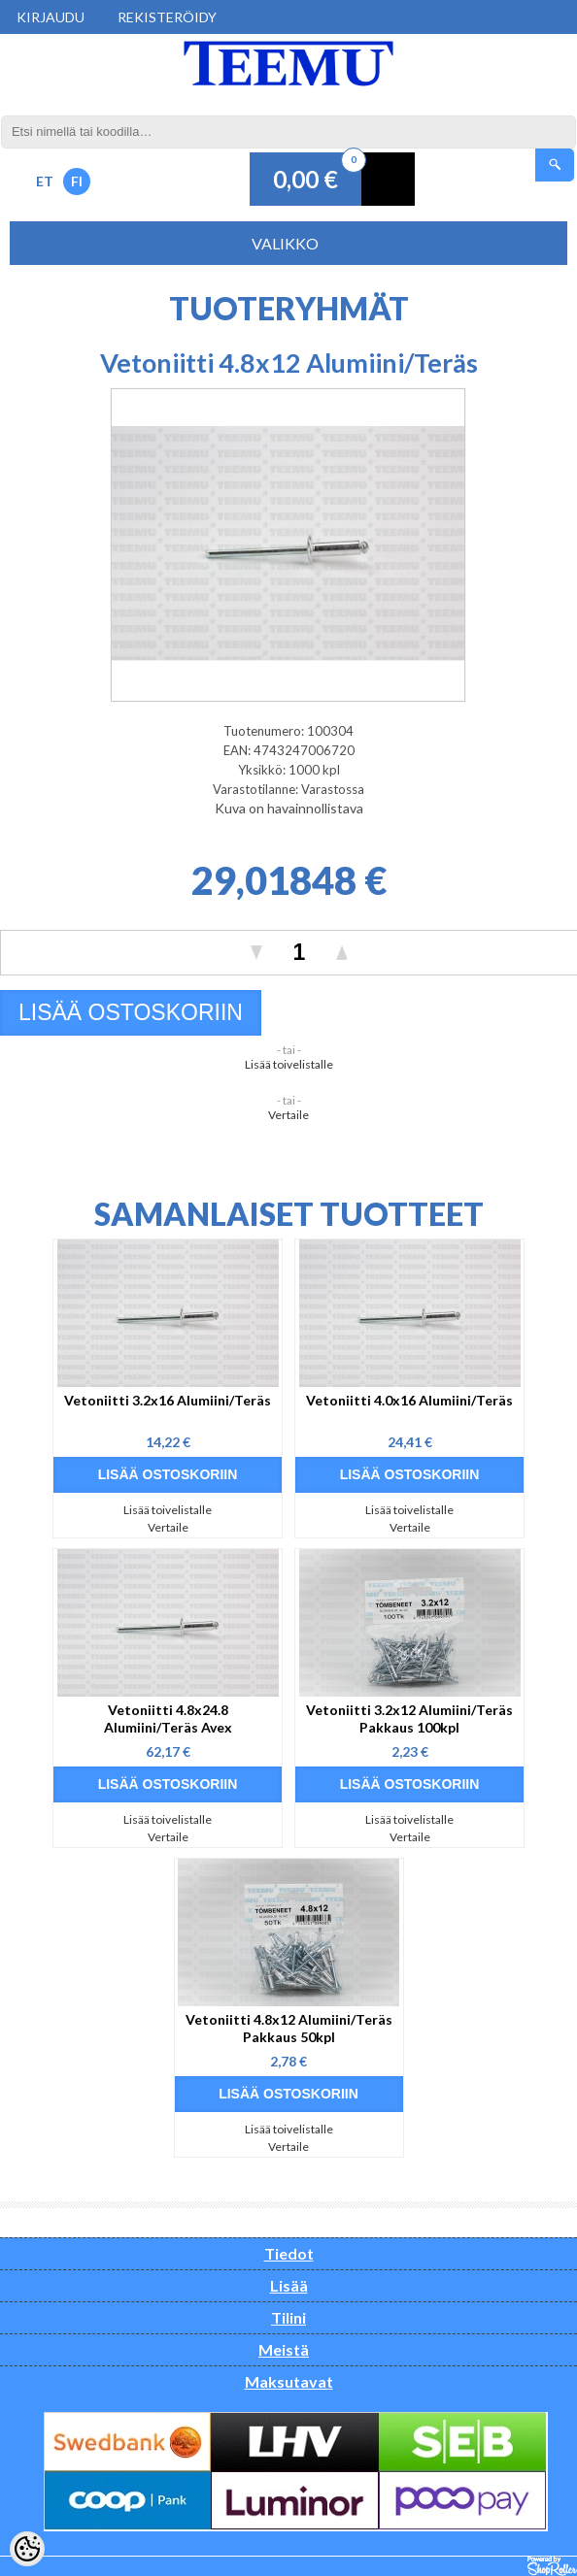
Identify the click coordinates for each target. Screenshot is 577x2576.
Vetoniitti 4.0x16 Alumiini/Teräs (409, 1400)
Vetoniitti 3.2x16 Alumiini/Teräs (167, 1400)
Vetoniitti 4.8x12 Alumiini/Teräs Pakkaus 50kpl (289, 2028)
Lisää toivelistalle (289, 1064)
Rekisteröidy (167, 17)
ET (44, 181)
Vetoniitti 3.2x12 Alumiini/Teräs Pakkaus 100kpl (409, 1718)
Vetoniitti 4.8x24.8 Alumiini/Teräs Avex (168, 1718)
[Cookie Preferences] (27, 2548)
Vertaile (288, 1114)
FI (77, 181)
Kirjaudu (51, 17)
